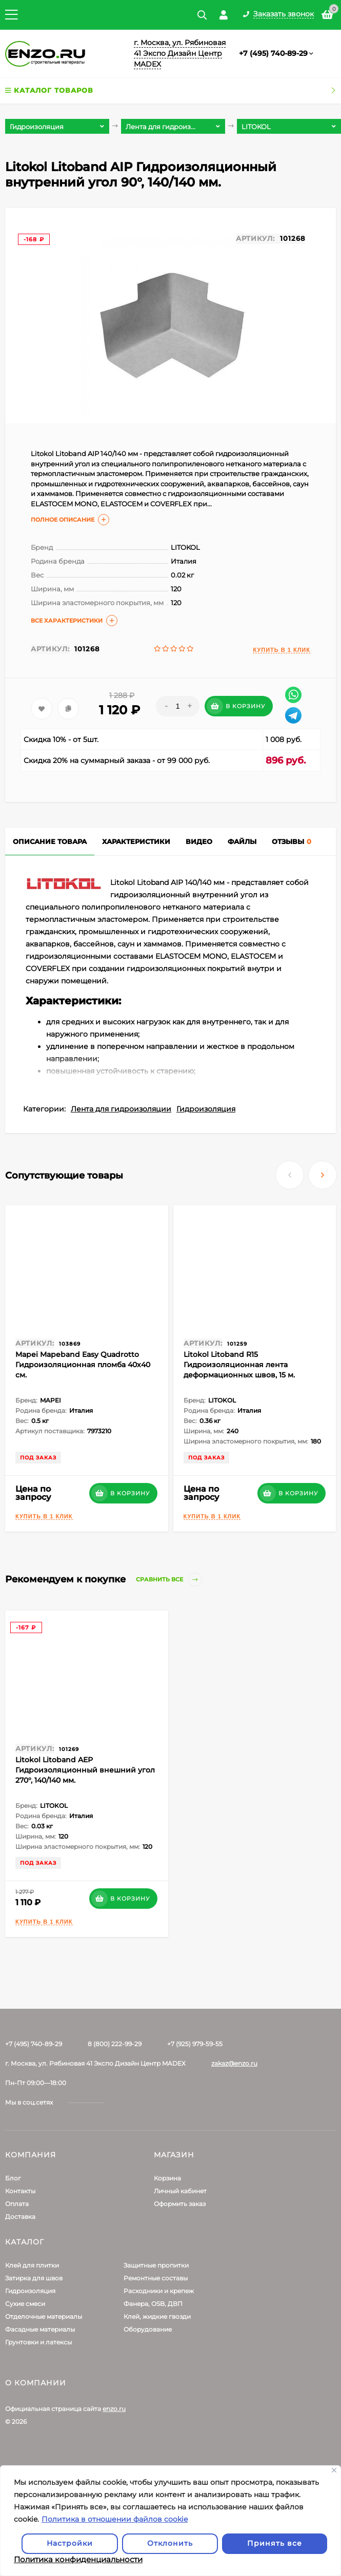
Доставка (20, 2216)
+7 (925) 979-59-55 (195, 2044)
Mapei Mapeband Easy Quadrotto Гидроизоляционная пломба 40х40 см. (82, 1364)
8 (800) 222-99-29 (115, 2044)
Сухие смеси (25, 2303)
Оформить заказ (180, 2204)
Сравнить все (169, 1579)
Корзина (167, 2178)
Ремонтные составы (156, 2278)
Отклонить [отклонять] (170, 2543)
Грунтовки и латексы (38, 2342)
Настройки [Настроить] (70, 2543)
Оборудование (148, 2329)
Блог (13, 2178)
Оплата (17, 2204)
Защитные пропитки (156, 2265)
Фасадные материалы (40, 2329)
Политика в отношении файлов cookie (115, 2519)
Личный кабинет (180, 2191)
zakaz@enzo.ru (234, 2063)
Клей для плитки (32, 2265)
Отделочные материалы (43, 2316)
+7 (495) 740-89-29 (273, 53)
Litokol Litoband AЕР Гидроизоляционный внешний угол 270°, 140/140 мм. (85, 1770)
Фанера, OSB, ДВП (153, 2303)
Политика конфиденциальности (78, 2559)
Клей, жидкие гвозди (157, 2316)
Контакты (20, 2191)
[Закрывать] (334, 2470)
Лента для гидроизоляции (121, 1109)
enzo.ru (114, 2409)
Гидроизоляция (205, 1109)
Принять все (274, 2543)
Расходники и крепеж (159, 2291)
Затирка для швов (34, 2278)
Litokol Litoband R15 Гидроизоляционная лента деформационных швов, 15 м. (239, 1364)
